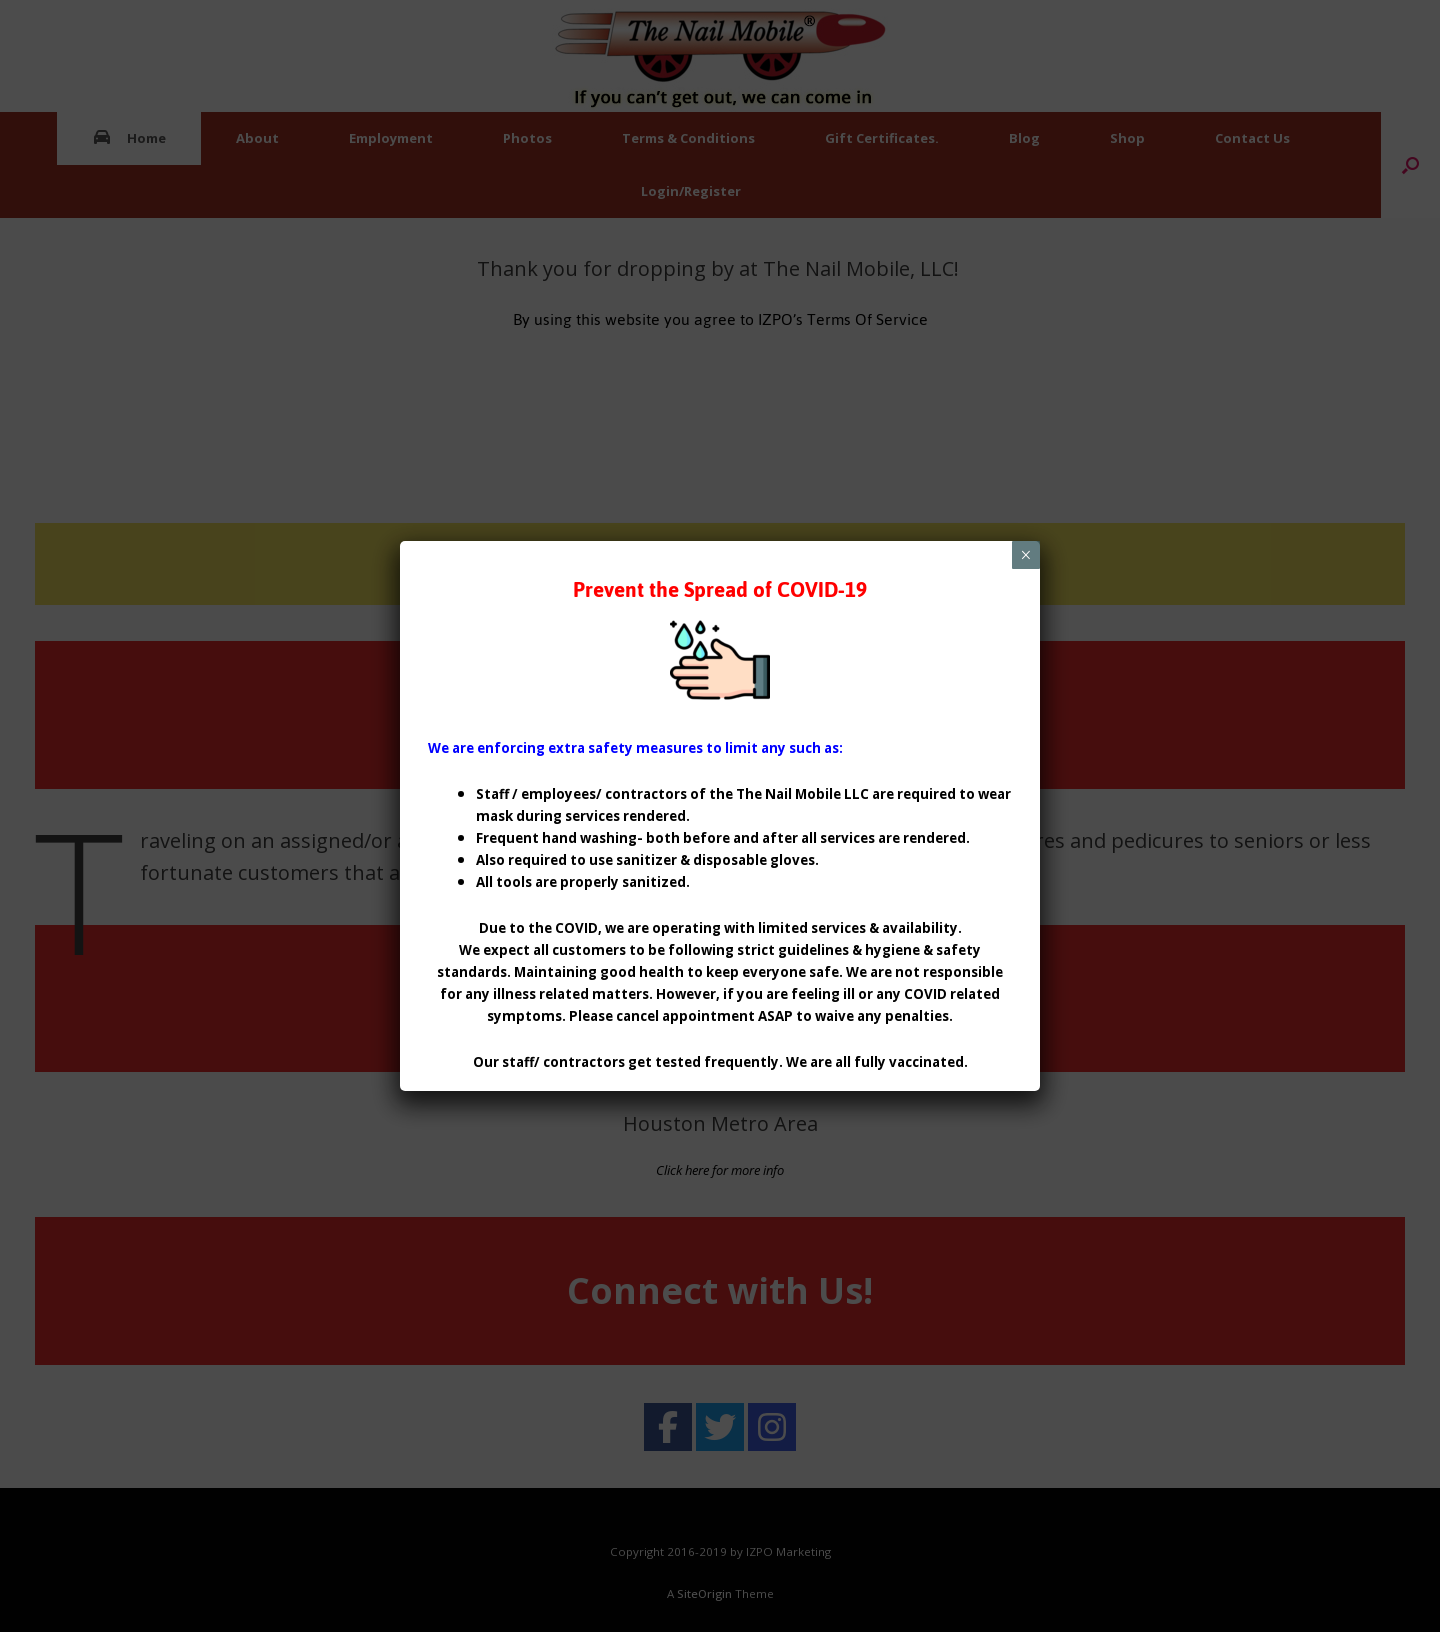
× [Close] (1025, 555)
